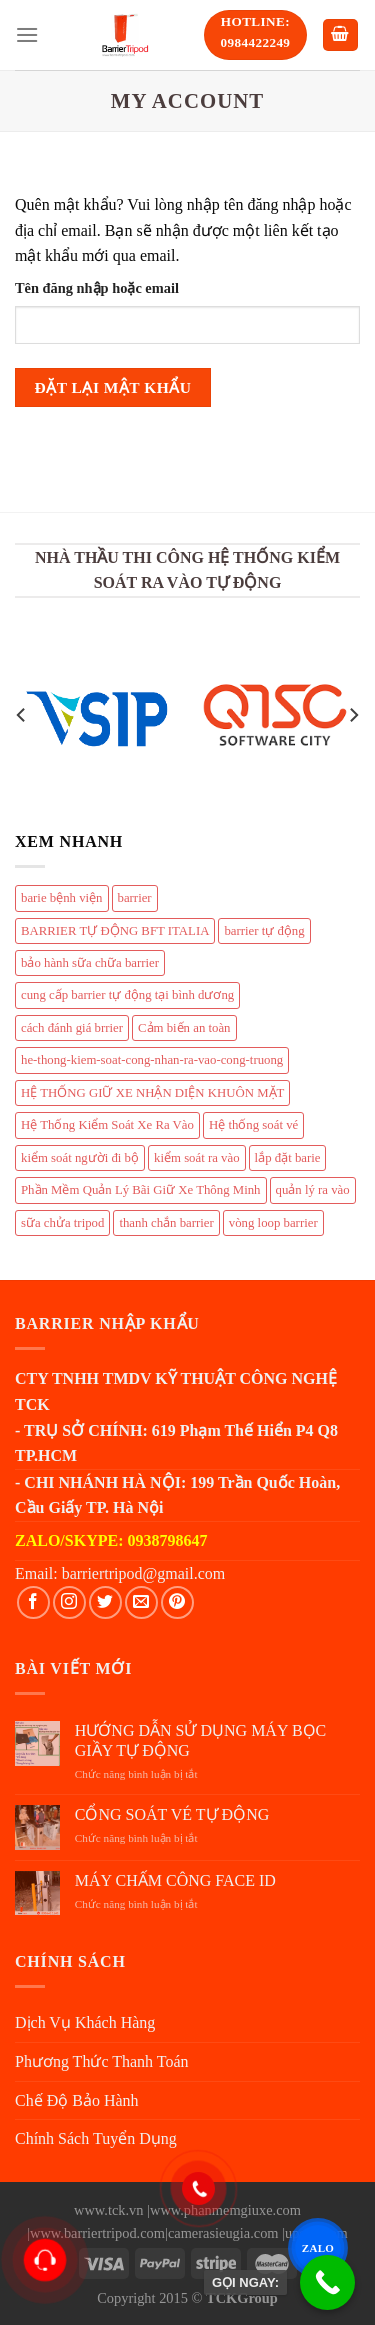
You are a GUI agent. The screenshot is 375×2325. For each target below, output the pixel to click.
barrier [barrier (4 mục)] (135, 898)
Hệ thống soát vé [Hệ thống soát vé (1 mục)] (253, 1125)
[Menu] (27, 34)
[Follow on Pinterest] (177, 1602)
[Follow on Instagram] (69, 1602)
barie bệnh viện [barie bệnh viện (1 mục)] (62, 898)
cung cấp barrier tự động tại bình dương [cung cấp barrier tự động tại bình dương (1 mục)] (127, 995)
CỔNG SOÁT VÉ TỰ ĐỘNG (172, 1814)
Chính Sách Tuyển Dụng (96, 2138)
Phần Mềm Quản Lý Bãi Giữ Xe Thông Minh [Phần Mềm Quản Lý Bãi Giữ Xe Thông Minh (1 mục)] (141, 1190)
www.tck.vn (108, 2210)
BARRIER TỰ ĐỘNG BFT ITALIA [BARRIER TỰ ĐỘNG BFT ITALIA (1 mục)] (115, 931)
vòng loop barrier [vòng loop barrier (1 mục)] (273, 1223)
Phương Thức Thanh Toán (102, 2061)
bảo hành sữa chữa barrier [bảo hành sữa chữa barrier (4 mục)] (90, 963)
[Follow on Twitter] (105, 1602)
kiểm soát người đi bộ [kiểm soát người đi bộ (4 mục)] (80, 1158)
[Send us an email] (141, 1602)
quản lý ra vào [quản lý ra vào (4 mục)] (313, 1190)
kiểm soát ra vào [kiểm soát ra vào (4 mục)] (197, 1158)
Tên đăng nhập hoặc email (97, 288)
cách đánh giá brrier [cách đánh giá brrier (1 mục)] (72, 1028)
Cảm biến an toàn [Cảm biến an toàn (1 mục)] (184, 1028)
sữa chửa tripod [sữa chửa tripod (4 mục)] (62, 1223)
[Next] (353, 715)
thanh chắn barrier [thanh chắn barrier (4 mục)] (166, 1223)
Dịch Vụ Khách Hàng (85, 2022)
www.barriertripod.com (97, 2233)
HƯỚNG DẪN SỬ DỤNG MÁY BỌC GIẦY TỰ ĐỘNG (200, 1740)
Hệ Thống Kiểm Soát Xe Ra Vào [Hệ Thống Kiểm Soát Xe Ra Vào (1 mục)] (107, 1125)
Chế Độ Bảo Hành (77, 2100)
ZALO (317, 2248)
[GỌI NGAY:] (327, 2282)
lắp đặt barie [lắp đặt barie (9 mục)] (288, 1158)
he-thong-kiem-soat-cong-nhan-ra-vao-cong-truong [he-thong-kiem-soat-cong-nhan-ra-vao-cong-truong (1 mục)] (152, 1060)
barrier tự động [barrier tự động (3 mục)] (264, 931)
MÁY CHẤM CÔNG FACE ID (175, 1880)
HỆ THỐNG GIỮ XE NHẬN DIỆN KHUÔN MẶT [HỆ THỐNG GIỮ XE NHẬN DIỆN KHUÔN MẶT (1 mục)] (152, 1093)
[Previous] (22, 715)
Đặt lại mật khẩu (113, 387)
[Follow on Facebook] (33, 1602)
